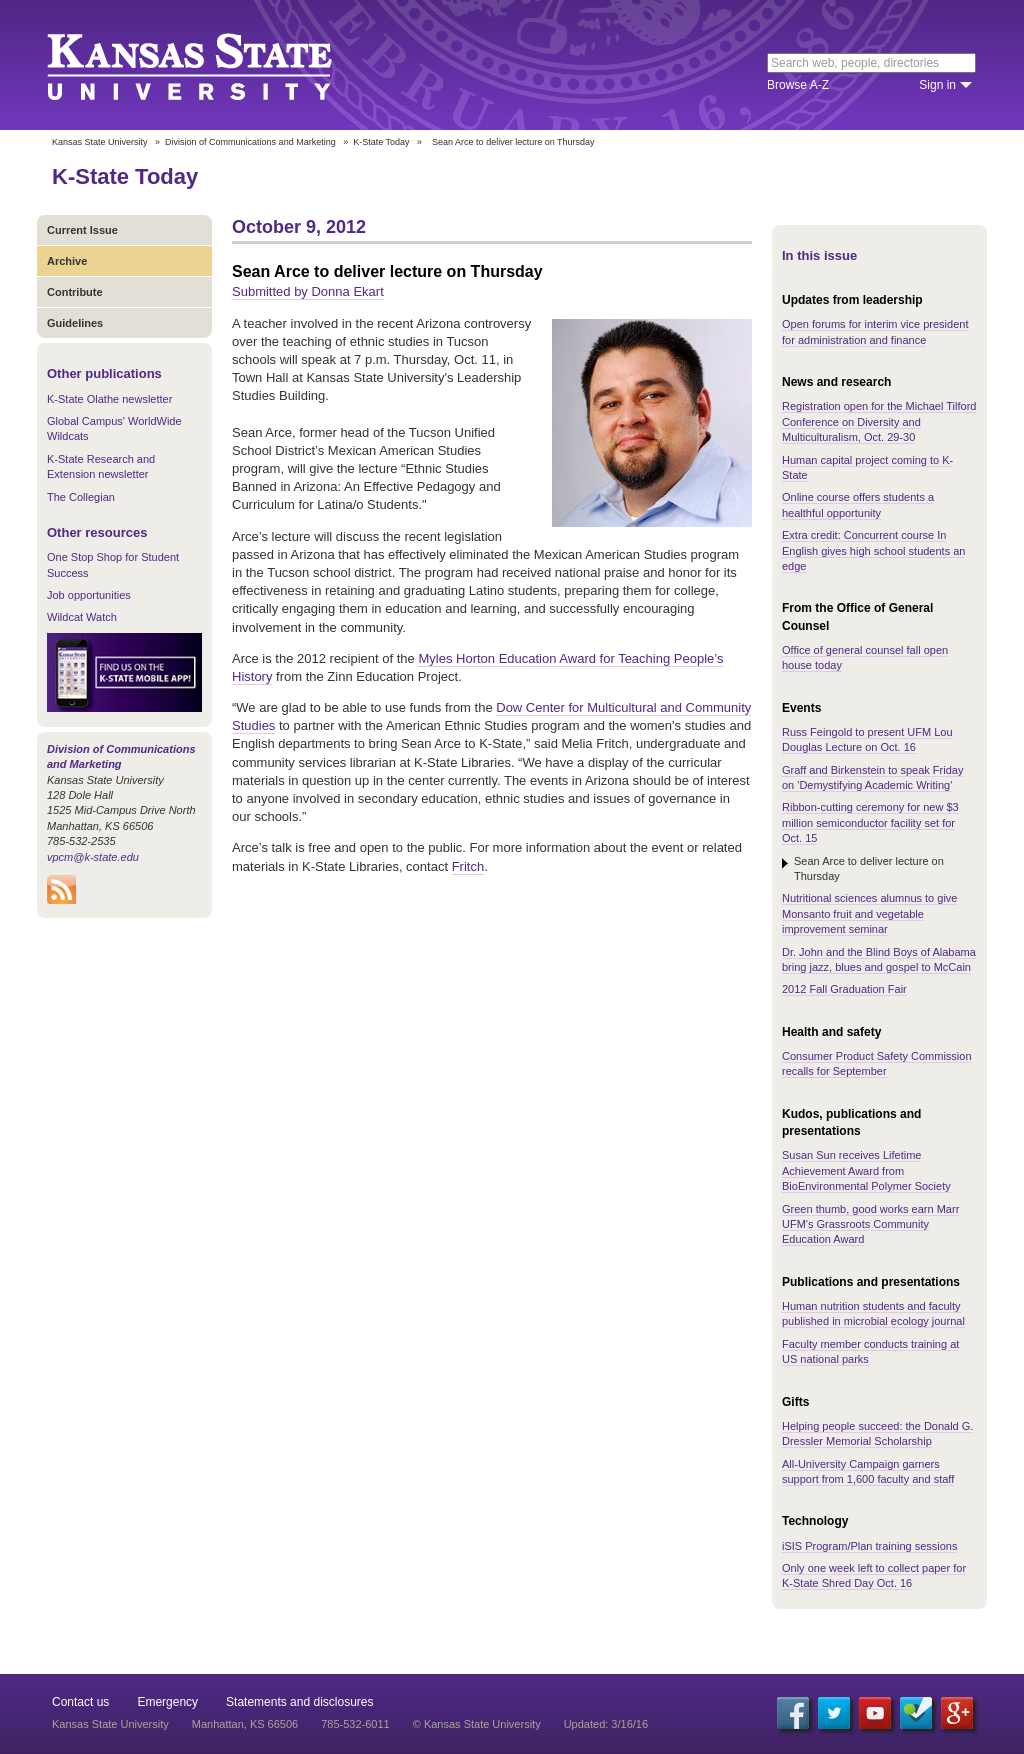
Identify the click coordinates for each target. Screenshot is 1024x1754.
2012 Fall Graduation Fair (844, 989)
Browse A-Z (798, 85)
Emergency (167, 1702)
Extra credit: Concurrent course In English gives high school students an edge (873, 550)
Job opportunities (89, 595)
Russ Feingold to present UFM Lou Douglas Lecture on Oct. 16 (867, 739)
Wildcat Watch (82, 617)
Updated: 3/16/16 (606, 1724)
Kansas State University (214, 65)
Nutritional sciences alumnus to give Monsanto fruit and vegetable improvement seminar (869, 913)
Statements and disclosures (299, 1702)
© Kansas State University (477, 1724)
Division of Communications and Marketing (250, 142)
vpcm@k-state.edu (93, 857)
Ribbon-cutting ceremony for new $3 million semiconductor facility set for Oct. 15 (870, 822)
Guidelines (75, 323)
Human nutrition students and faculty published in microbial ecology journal (873, 1313)
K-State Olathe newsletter (109, 399)
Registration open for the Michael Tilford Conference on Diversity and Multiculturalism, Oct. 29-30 (879, 421)
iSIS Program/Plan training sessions (869, 1546)
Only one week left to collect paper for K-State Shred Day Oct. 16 (874, 1575)
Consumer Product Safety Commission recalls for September (877, 1063)
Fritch (468, 866)
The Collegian (81, 497)
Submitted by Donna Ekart (308, 291)
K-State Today (381, 142)
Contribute (75, 292)
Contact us (80, 1702)
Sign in (937, 85)
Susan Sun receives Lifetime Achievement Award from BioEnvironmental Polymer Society (866, 1170)
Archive (67, 261)
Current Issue (82, 230)
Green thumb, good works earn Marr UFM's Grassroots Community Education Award (870, 1224)
